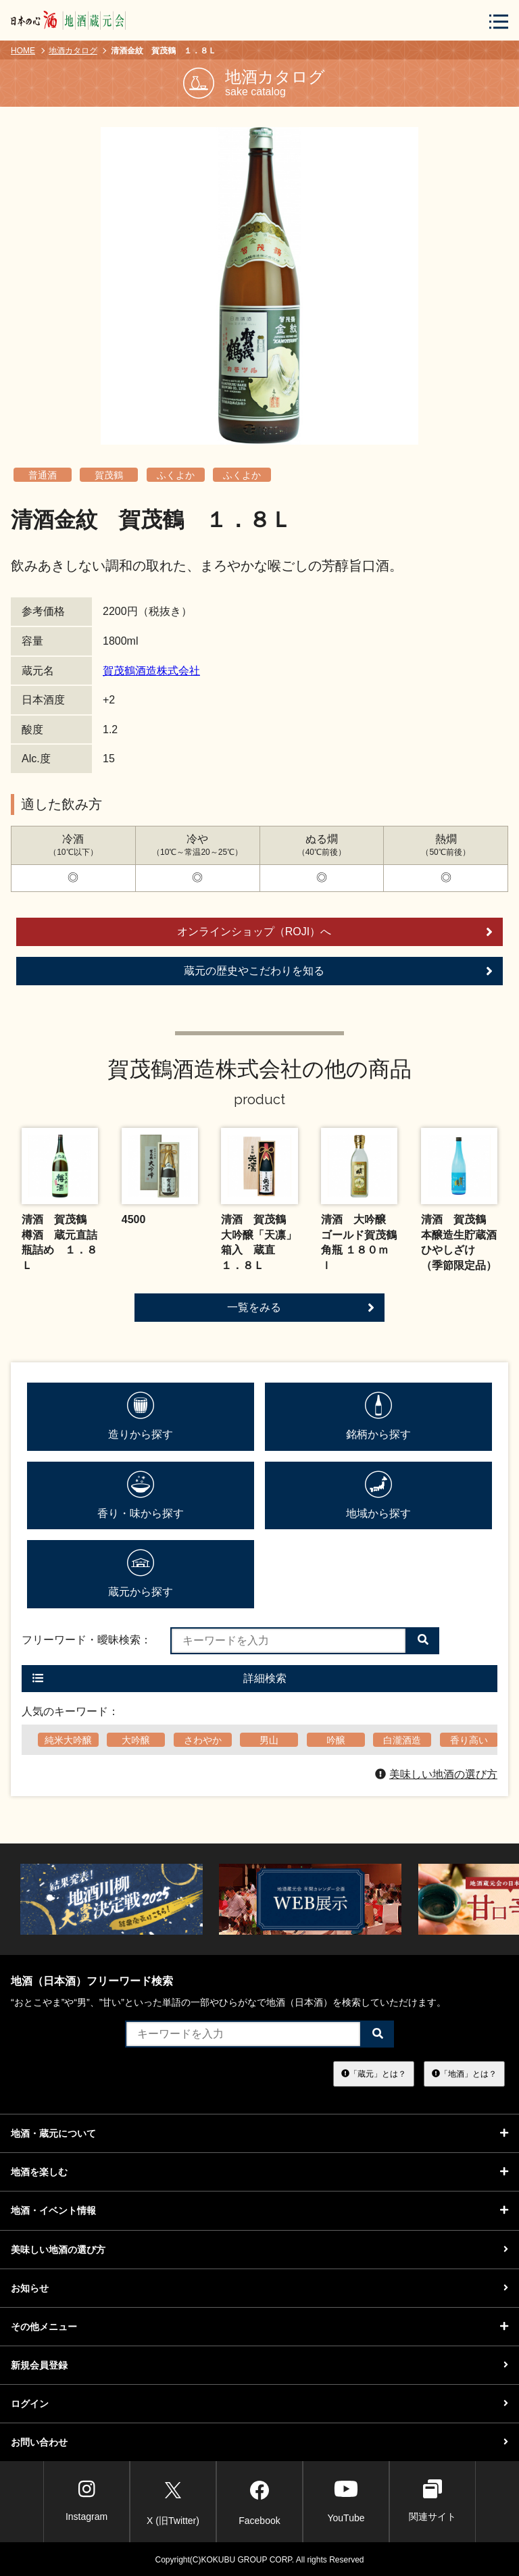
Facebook (259, 2501)
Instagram (86, 2500)
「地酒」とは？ (464, 2073)
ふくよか (176, 475)
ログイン (259, 2403)
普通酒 (42, 475)
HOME (23, 50)
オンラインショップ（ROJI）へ (335, 932)
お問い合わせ (259, 2442)
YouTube (345, 2500)
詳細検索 (159, 1678)
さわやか (203, 1740)
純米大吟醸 (68, 1740)
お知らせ (259, 2288)
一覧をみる (300, 1307)
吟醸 (335, 1740)
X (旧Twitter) (173, 2501)
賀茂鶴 (109, 475)
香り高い (469, 1740)
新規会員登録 (259, 2365)
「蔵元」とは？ (373, 2073)
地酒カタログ (73, 50)
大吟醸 (136, 1740)
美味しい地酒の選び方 (436, 1774)
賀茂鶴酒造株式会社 (151, 670)
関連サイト (432, 2500)
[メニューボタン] (499, 21)
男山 (269, 1740)
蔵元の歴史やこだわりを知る (338, 971)
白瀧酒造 (402, 1740)
